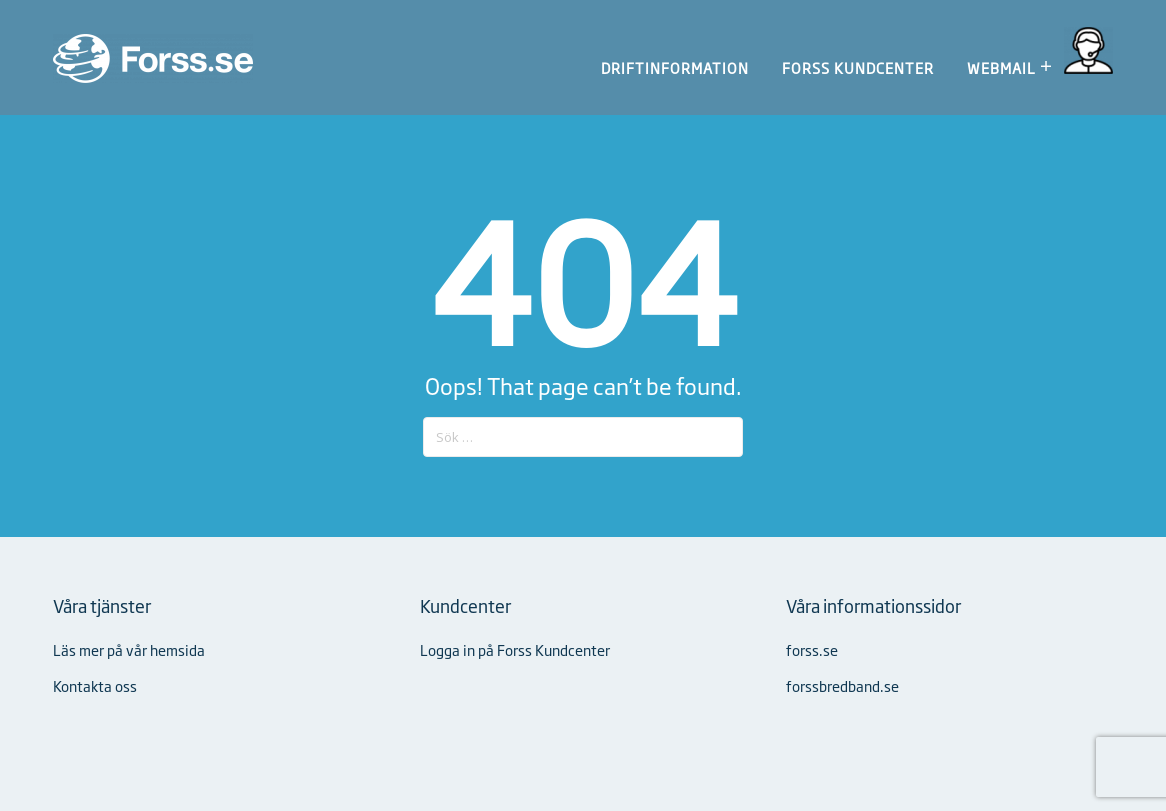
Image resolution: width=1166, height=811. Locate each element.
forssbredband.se (842, 685)
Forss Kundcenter (858, 68)
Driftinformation (675, 68)
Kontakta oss (95, 685)
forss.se (812, 649)
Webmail (1001, 67)
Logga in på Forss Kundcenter (515, 649)
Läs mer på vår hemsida (129, 649)
